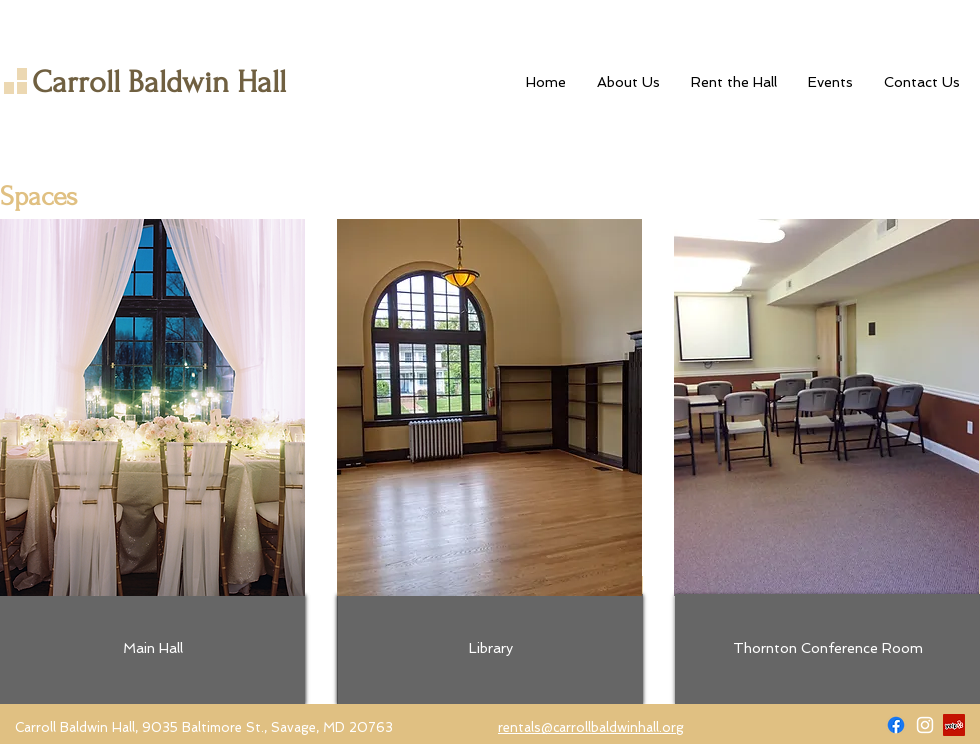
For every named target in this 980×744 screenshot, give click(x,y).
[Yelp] (954, 725)
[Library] (490, 649)
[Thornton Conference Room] (827, 649)
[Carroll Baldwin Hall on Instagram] (925, 725)
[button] (733, 82)
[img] (152, 407)
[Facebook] (896, 725)
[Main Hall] (152, 649)
